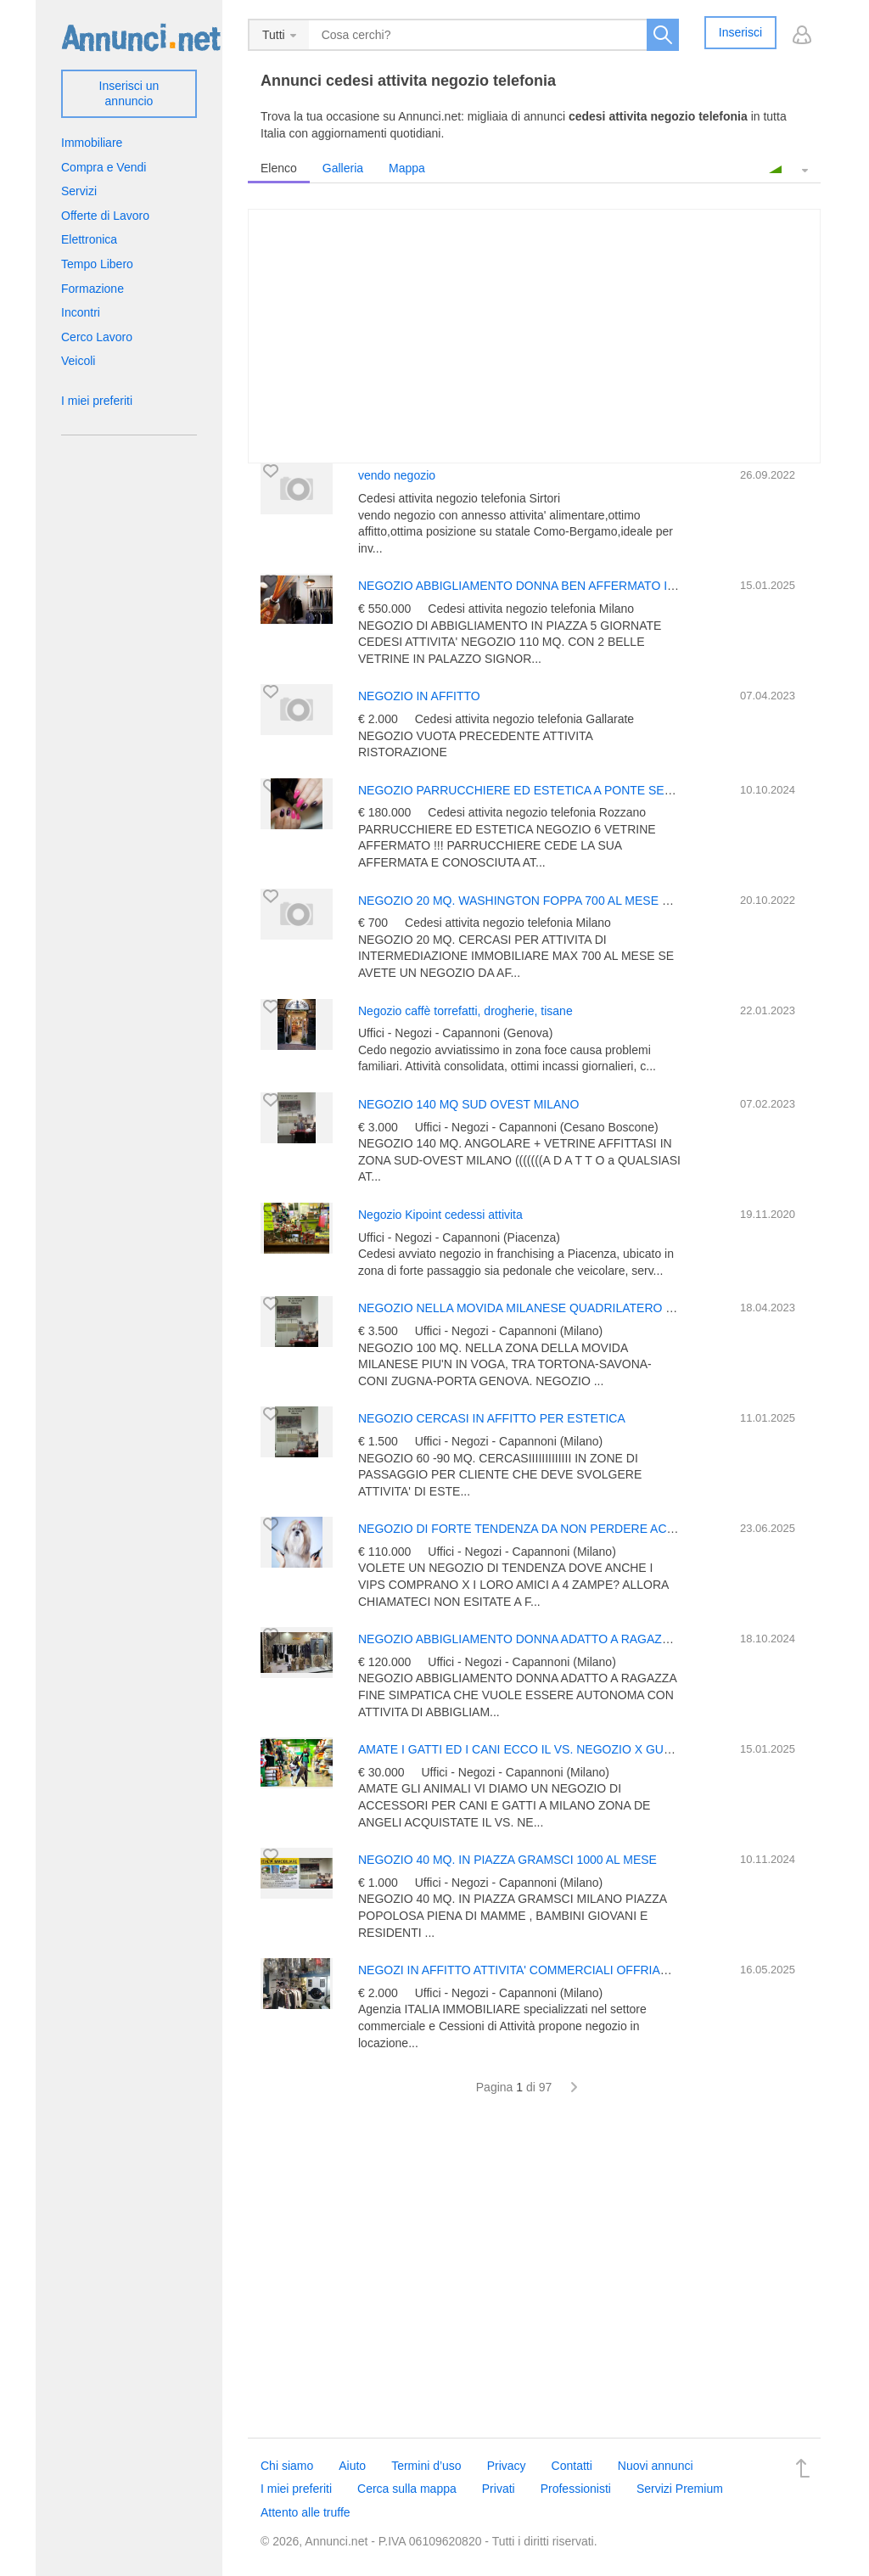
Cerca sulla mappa (407, 2488)
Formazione (92, 288)
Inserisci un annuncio (129, 93)
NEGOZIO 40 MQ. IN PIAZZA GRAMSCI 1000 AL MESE (507, 1859)
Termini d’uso (426, 2465)
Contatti (572, 2465)
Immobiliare (91, 142)
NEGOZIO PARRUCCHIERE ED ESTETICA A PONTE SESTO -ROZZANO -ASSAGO (584, 790)
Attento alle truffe (305, 2512)
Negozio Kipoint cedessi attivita (440, 1214)
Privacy (506, 2465)
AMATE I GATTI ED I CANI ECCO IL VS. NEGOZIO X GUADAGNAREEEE (556, 1749)
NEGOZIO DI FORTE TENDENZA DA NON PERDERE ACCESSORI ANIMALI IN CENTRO (598, 1528)
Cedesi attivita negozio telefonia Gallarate (524, 719)
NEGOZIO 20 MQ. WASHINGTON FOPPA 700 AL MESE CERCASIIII (541, 900)
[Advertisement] (534, 2275)
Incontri (80, 312)
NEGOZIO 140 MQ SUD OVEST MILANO (468, 1104)
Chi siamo (287, 2465)
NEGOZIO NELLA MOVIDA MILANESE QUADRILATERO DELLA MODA (550, 1308)
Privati (498, 2488)
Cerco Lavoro (96, 337)
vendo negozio (396, 475)
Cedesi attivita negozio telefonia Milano (531, 608)
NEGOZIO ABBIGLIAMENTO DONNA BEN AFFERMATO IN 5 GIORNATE (554, 585)
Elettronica (89, 239)
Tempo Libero (97, 264)
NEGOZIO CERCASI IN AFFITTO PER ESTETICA (491, 1418)
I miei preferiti (96, 400)
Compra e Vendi (103, 167)
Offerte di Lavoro (105, 215)
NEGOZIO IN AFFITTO (419, 696)
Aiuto (352, 2465)
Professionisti (576, 2488)
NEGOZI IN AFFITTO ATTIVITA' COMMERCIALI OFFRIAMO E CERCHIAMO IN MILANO (594, 1970)
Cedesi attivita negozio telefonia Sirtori (459, 498)
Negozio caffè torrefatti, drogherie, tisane (465, 1011)
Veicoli (78, 361)
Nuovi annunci (655, 2465)
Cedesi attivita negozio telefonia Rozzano (537, 812)
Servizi (79, 191)
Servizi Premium (679, 2488)
